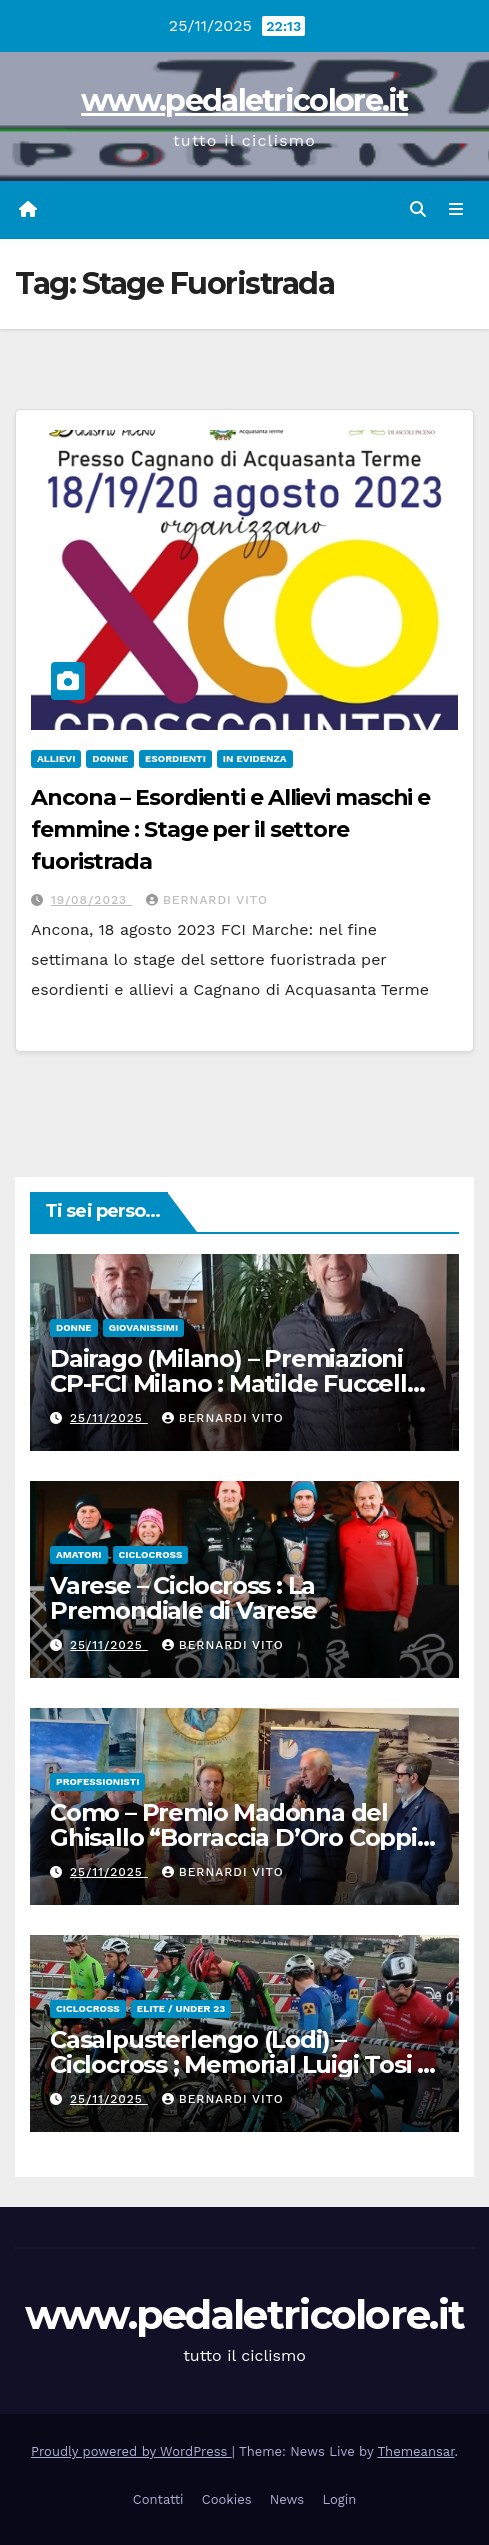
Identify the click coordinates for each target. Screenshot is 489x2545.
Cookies (227, 2499)
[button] (418, 209)
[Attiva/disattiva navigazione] (456, 210)
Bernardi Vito (207, 900)
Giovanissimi (143, 1327)
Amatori (79, 1554)
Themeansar (416, 2451)
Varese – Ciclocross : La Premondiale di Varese (183, 1598)
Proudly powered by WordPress (131, 2451)
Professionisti (97, 1781)
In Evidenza (255, 758)
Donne (110, 758)
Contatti (158, 2499)
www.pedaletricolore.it (244, 100)
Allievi (56, 758)
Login (339, 2499)
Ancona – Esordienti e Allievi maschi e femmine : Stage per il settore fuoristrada (230, 829)
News (287, 2499)
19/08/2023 (91, 900)
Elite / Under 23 (181, 2008)
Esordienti (175, 758)
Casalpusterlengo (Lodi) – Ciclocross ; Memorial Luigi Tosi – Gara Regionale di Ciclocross (239, 2064)
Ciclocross (151, 1554)
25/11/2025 (109, 1418)
